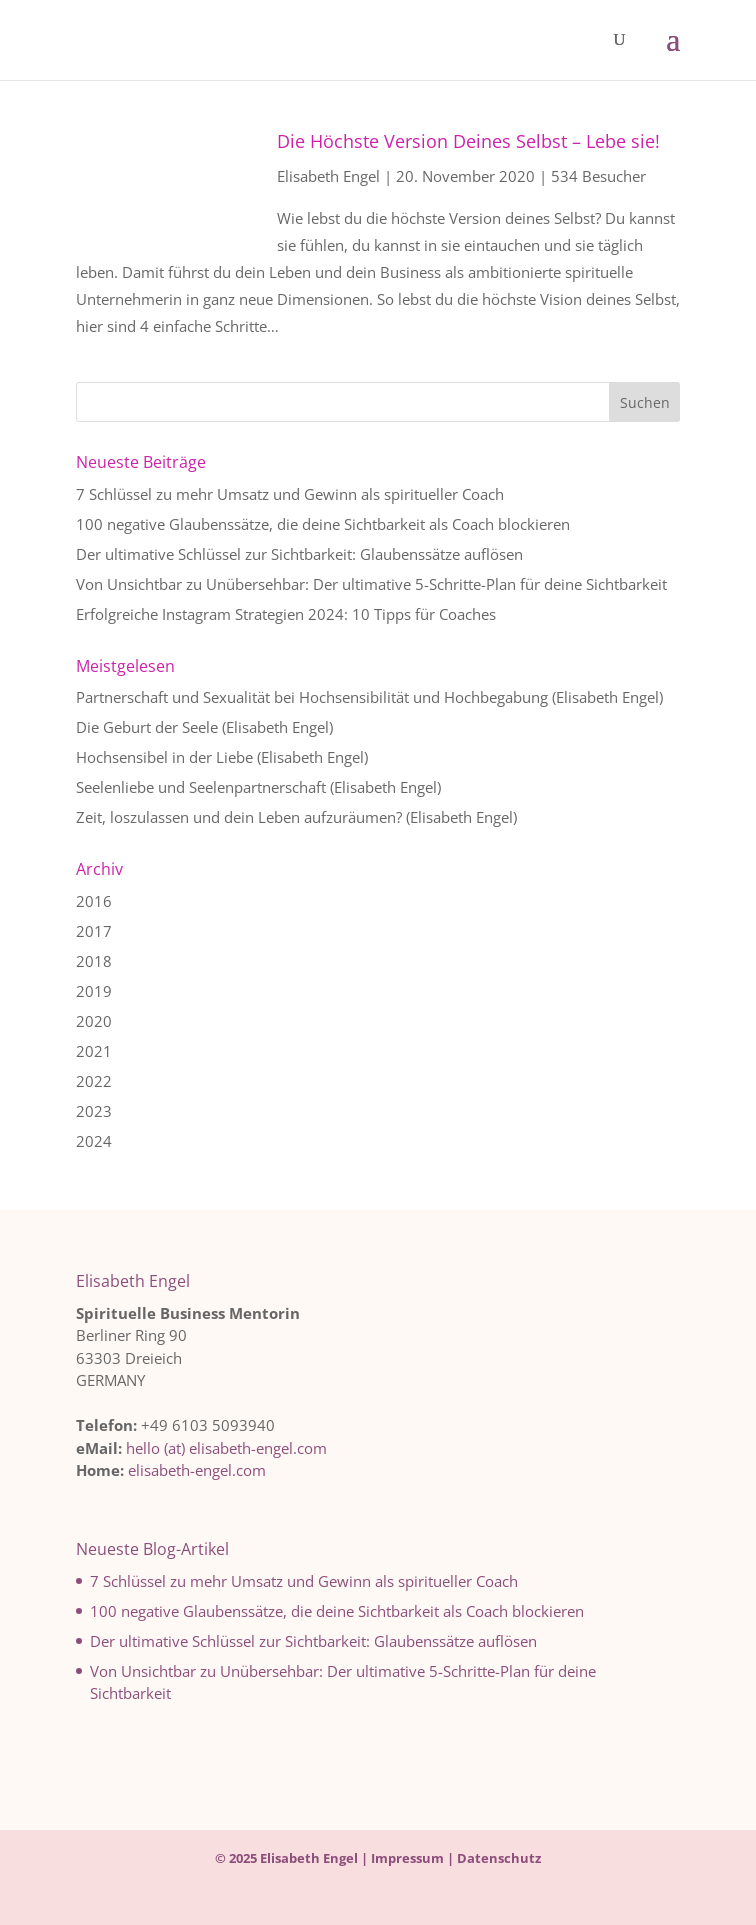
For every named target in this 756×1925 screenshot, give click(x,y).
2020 (94, 1021)
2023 (94, 1111)
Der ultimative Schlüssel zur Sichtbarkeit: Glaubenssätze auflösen (299, 554)
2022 (94, 1081)
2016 (94, 901)
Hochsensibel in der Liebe (164, 757)
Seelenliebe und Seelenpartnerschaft (201, 787)
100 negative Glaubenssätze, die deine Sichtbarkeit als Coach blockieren (323, 524)
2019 (94, 991)
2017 (94, 931)
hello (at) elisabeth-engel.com (226, 1448)
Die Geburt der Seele (147, 727)
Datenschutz (499, 1858)
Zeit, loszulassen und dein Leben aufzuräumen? (239, 817)
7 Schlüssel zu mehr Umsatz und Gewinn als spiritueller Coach (290, 494)
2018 (94, 961)
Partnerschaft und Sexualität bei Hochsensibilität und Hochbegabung (312, 697)
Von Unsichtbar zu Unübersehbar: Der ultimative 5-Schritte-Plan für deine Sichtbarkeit (371, 584)
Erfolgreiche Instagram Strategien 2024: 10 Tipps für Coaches (286, 614)
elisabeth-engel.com (197, 1470)
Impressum (407, 1858)
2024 (94, 1141)
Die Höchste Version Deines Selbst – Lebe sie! (468, 141)
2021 (94, 1051)
